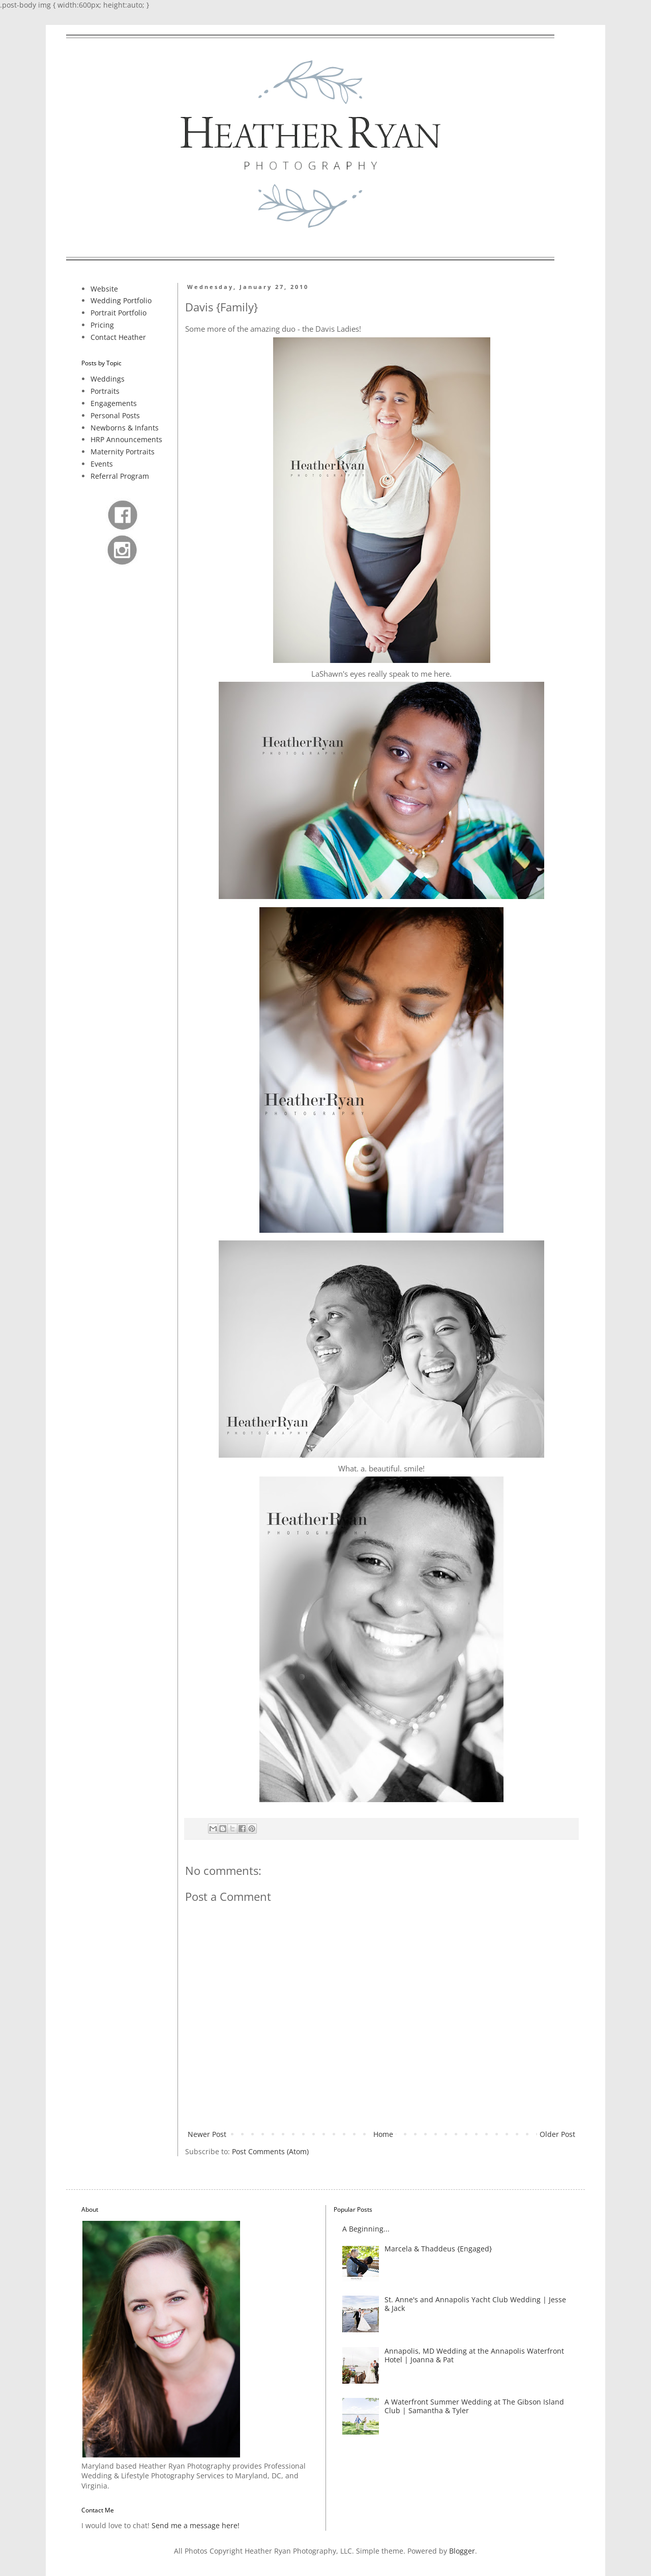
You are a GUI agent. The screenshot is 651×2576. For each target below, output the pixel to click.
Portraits (105, 391)
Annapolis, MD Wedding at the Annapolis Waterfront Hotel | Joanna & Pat (474, 2355)
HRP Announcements (126, 439)
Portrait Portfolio (118, 312)
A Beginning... (366, 2229)
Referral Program (120, 476)
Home (383, 2134)
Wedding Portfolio (121, 300)
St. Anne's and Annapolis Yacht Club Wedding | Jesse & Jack (475, 2304)
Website (104, 289)
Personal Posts (115, 415)
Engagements (114, 403)
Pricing (102, 325)
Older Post (557, 2134)
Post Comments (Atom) (270, 2151)
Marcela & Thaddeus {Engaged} (438, 2248)
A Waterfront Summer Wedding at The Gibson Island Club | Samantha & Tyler (474, 2406)
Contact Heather (118, 337)
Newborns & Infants (125, 427)
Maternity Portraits (123, 451)
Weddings (108, 379)
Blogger (462, 2551)
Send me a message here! (196, 2525)
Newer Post (207, 2134)
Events (102, 464)
